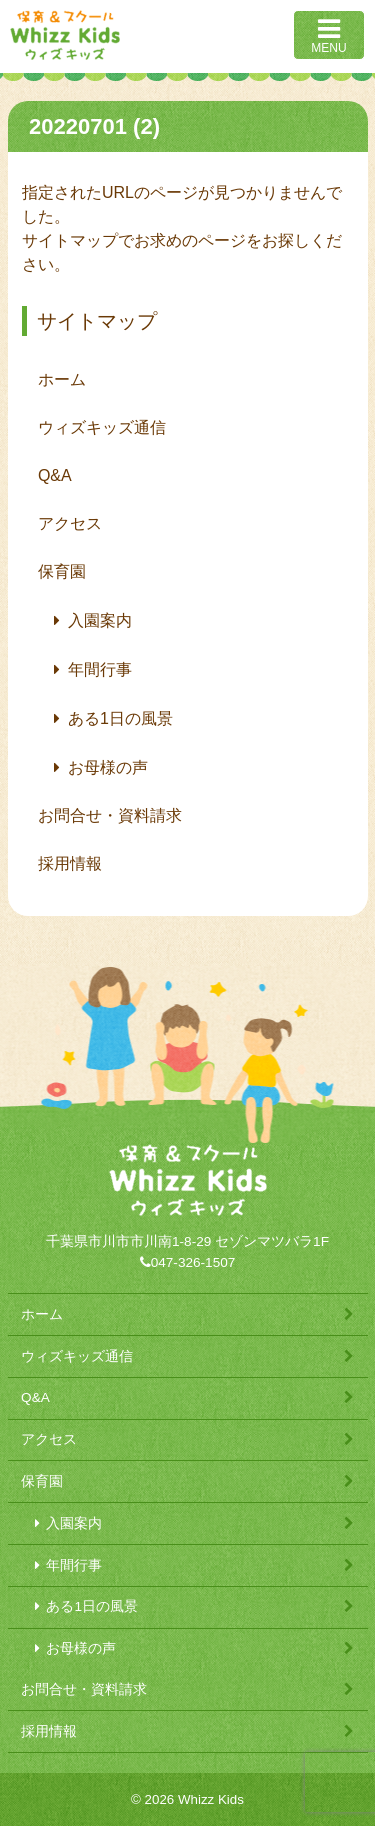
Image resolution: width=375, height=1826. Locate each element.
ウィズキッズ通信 (102, 427)
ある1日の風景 (120, 718)
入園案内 (100, 620)
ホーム (62, 379)
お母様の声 (108, 767)
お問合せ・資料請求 (110, 815)
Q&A (55, 475)
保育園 (62, 571)
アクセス (70, 523)
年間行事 (100, 669)
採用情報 (70, 863)
